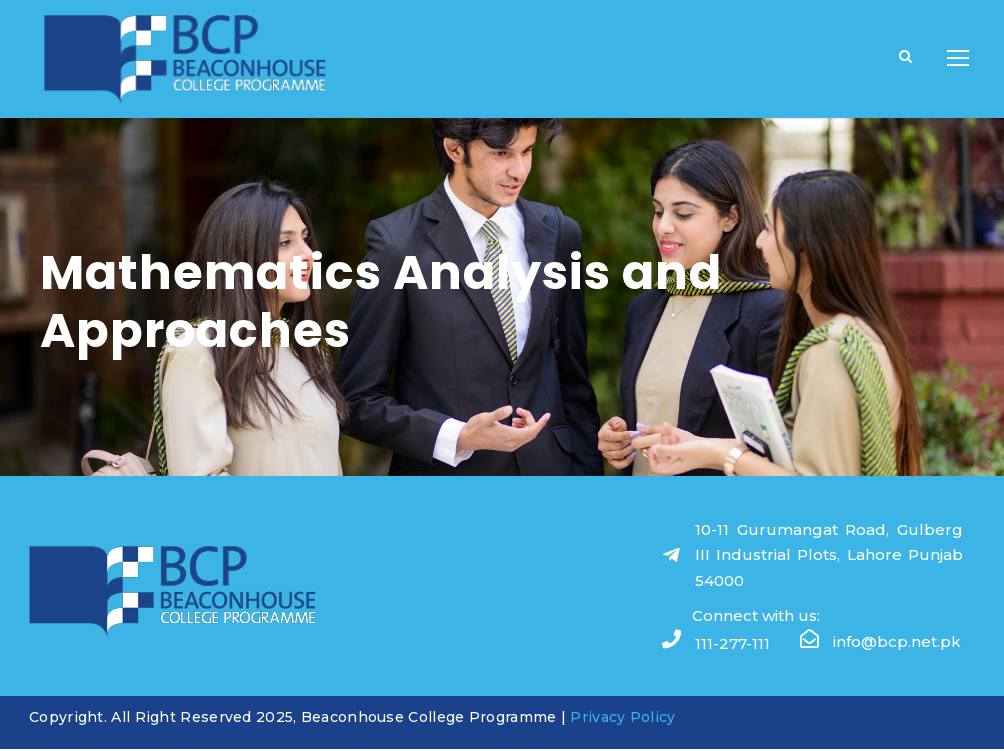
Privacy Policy (622, 718)
